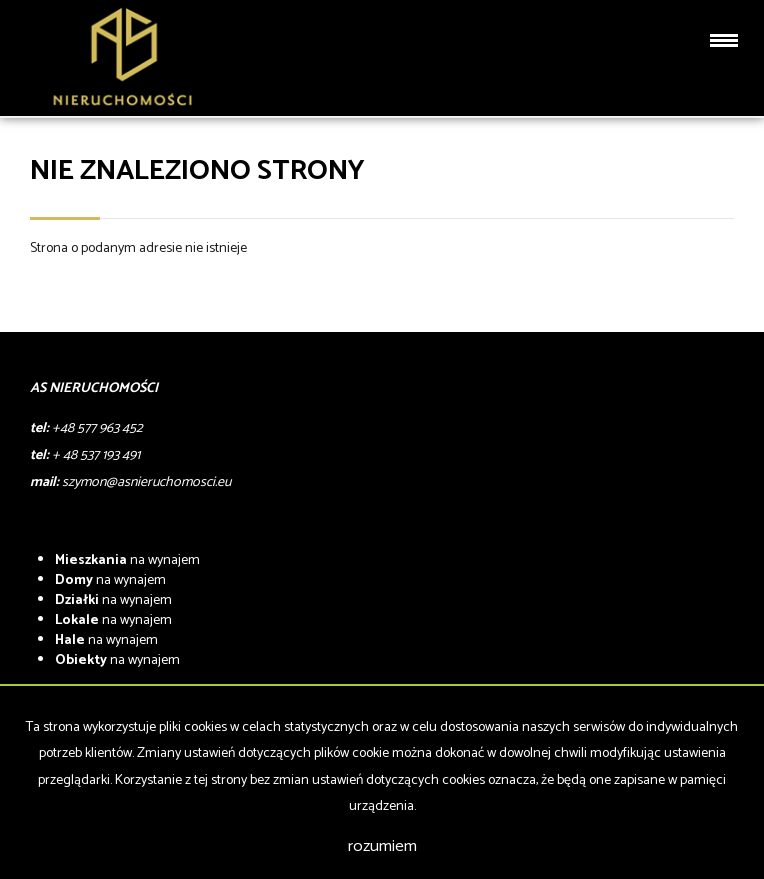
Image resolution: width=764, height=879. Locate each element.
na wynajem (127, 560)
